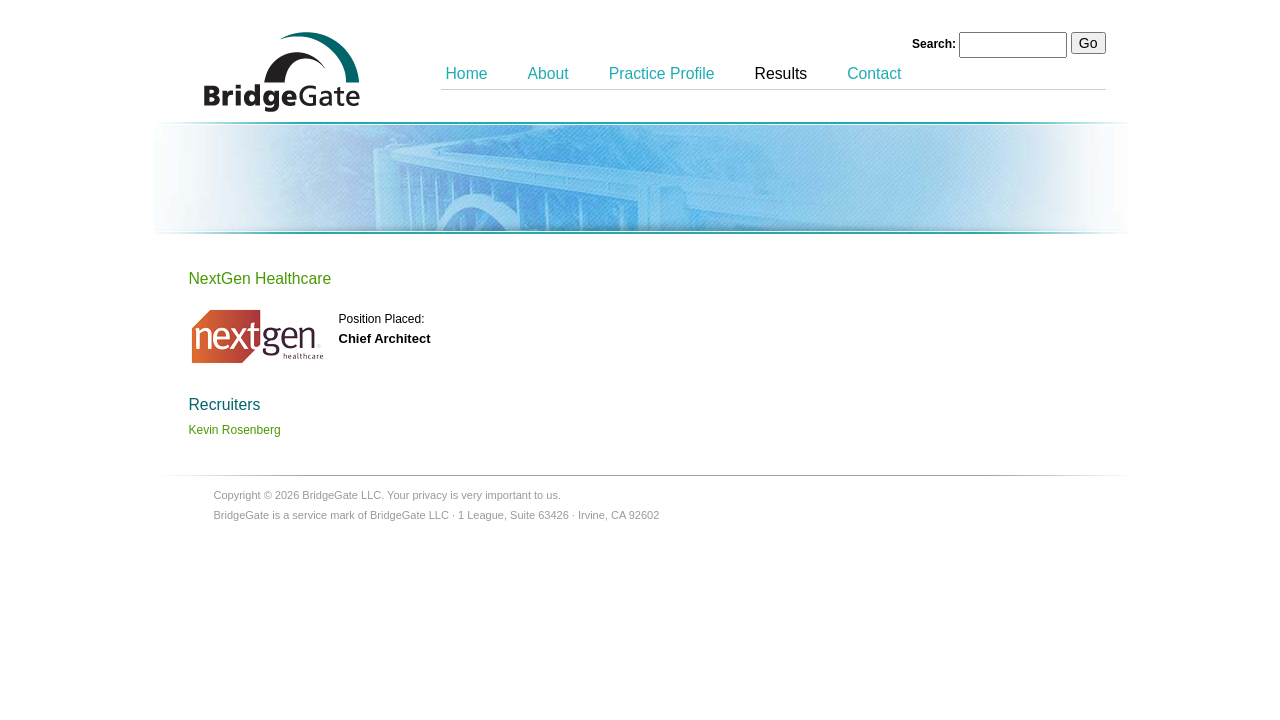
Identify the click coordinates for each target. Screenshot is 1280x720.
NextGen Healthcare (260, 278)
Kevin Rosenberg (235, 430)
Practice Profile (662, 73)
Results (781, 73)
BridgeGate (282, 72)
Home (467, 73)
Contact (874, 73)
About (548, 73)
